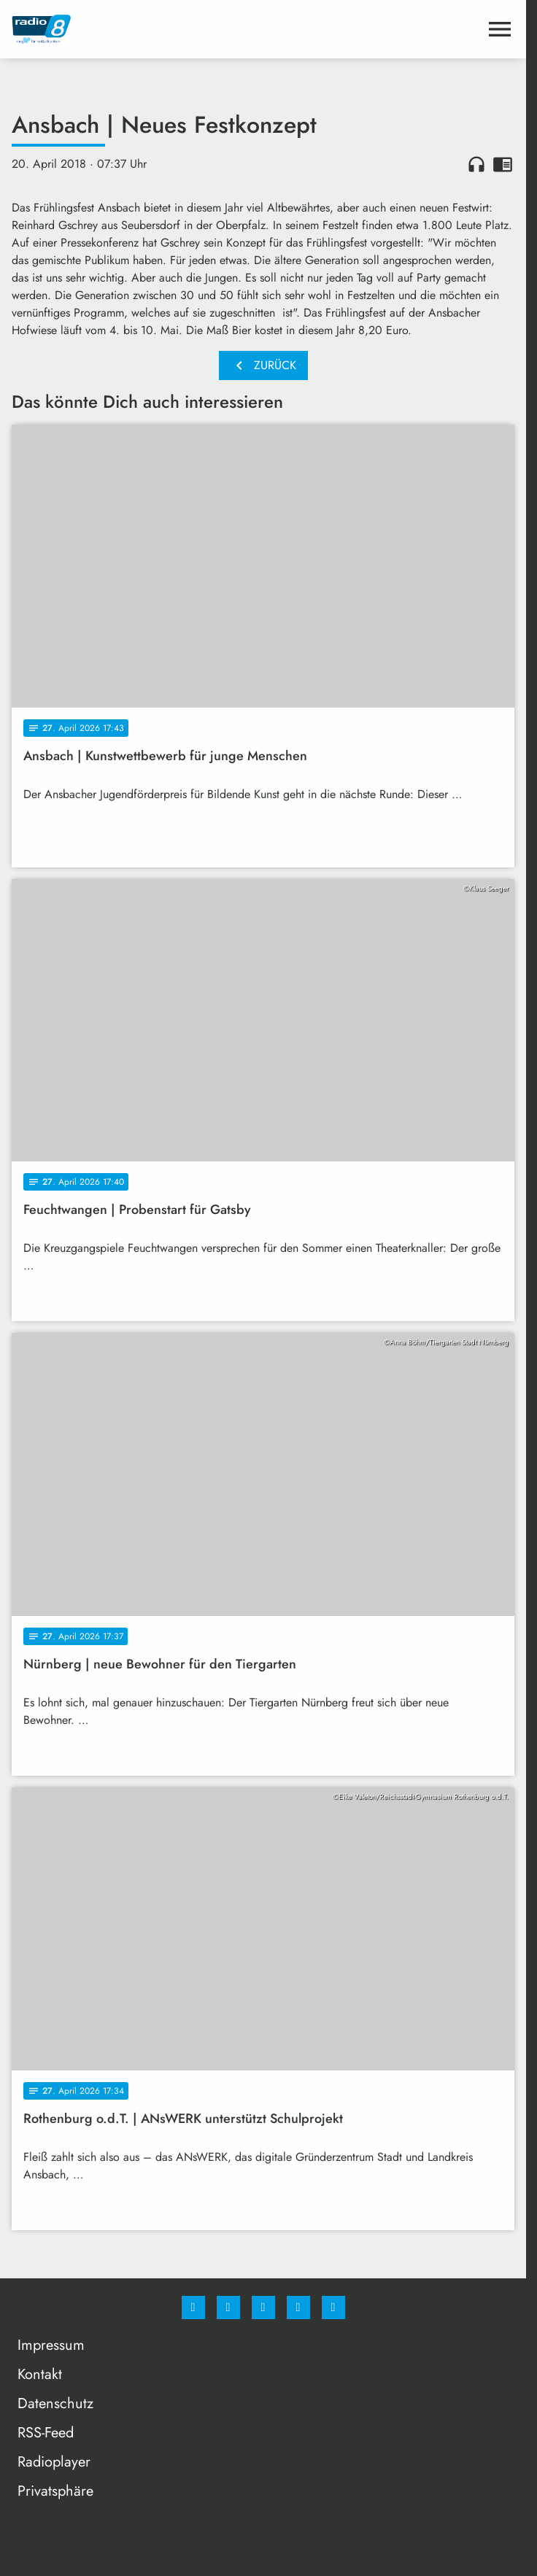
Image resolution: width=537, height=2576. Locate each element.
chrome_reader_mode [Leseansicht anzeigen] (502, 164)
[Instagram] (228, 2307)
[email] (333, 2307)
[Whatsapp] (263, 2307)
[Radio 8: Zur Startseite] (137, 29)
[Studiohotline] (298, 2307)
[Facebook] (193, 2307)
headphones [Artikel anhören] (476, 164)
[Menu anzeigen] (499, 29)
